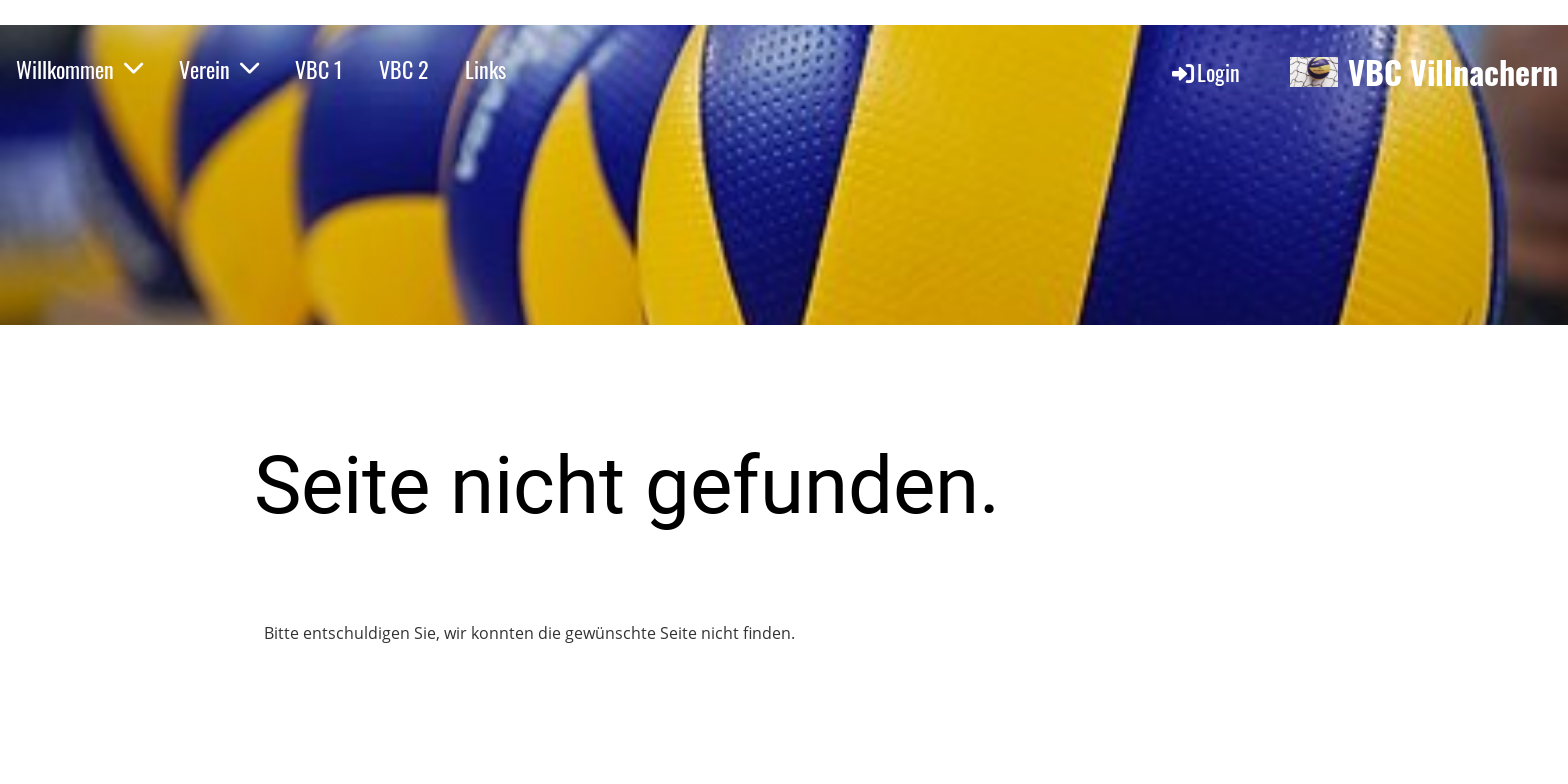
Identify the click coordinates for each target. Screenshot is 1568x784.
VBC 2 (404, 69)
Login (1204, 72)
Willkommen (79, 69)
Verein (219, 69)
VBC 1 (319, 69)
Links (485, 69)
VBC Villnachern (1453, 72)
